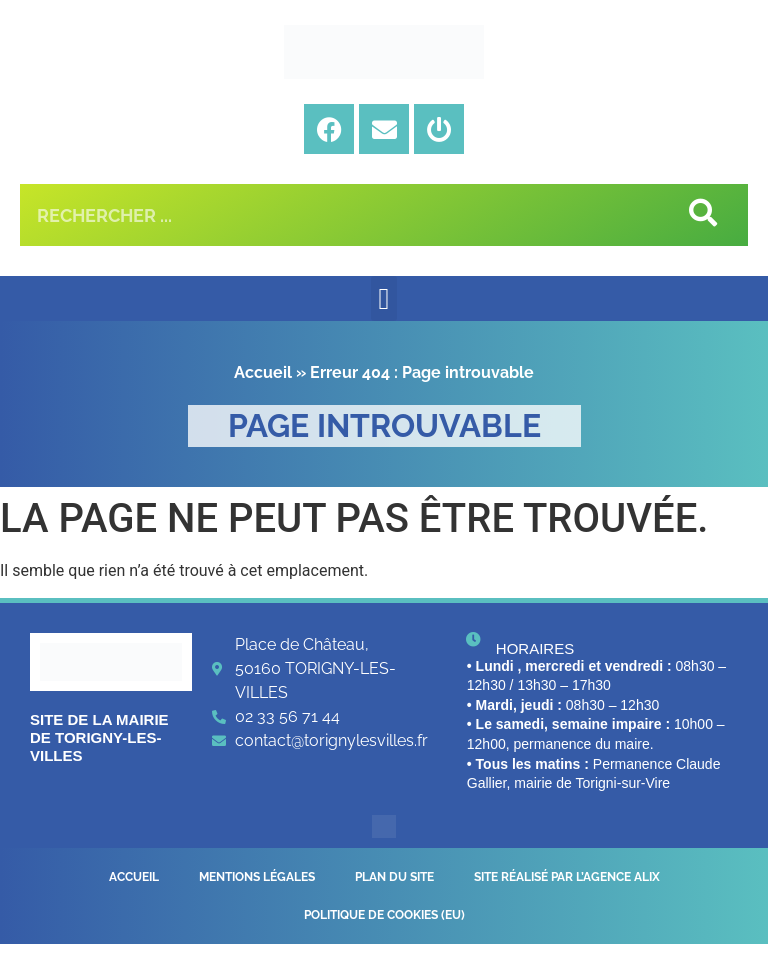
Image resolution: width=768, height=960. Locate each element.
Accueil (263, 372)
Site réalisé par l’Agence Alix (567, 881)
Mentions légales (257, 881)
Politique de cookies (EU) (384, 927)
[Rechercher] (701, 215)
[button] (384, 298)
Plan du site (394, 881)
